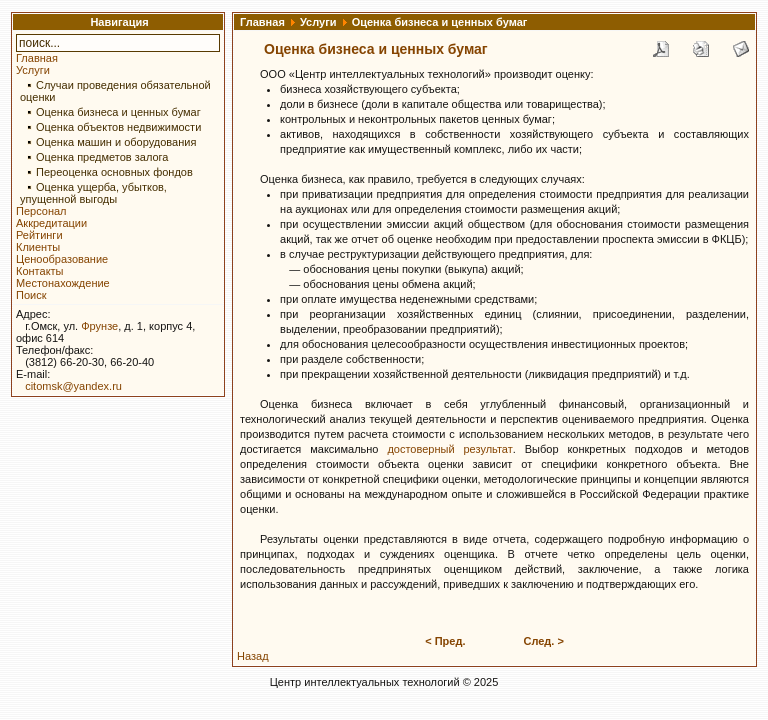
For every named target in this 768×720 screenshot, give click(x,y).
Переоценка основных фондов (114, 172)
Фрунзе (99, 326)
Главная (37, 58)
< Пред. (445, 641)
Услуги (33, 70)
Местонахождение (63, 283)
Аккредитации (51, 223)
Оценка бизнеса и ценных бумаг (118, 112)
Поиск (31, 295)
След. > (543, 641)
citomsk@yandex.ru (73, 386)
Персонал (41, 211)
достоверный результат (449, 449)
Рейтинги (39, 235)
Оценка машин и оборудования (116, 142)
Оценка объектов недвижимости (118, 127)
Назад (253, 656)
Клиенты (38, 247)
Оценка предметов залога (102, 157)
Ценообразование (62, 259)
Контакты (40, 271)
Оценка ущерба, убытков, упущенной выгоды (93, 193)
